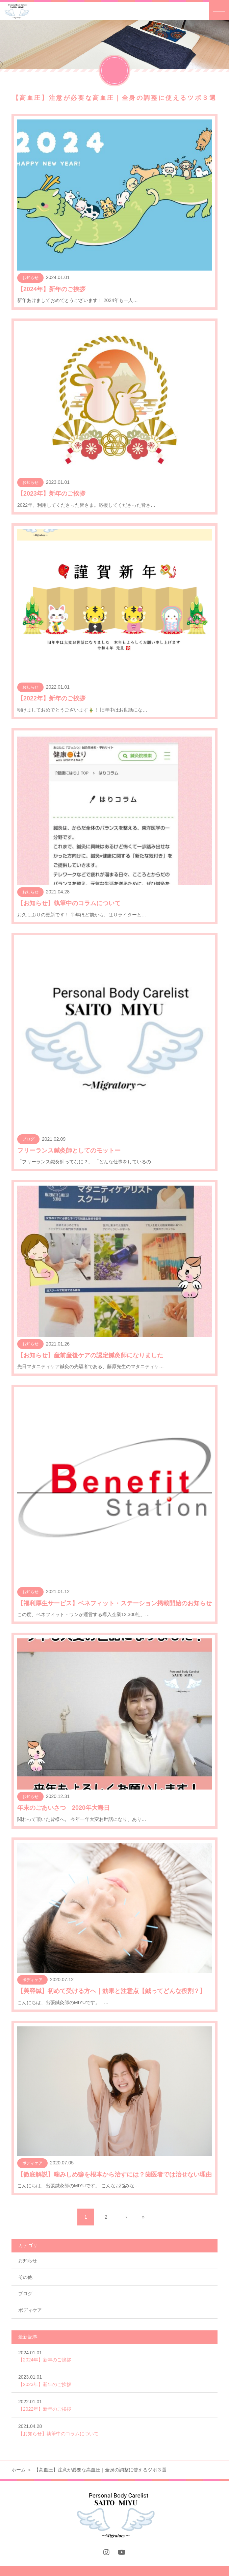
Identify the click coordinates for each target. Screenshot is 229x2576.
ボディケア (30, 2310)
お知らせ (27, 2260)
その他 (25, 2277)
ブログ (25, 2293)
